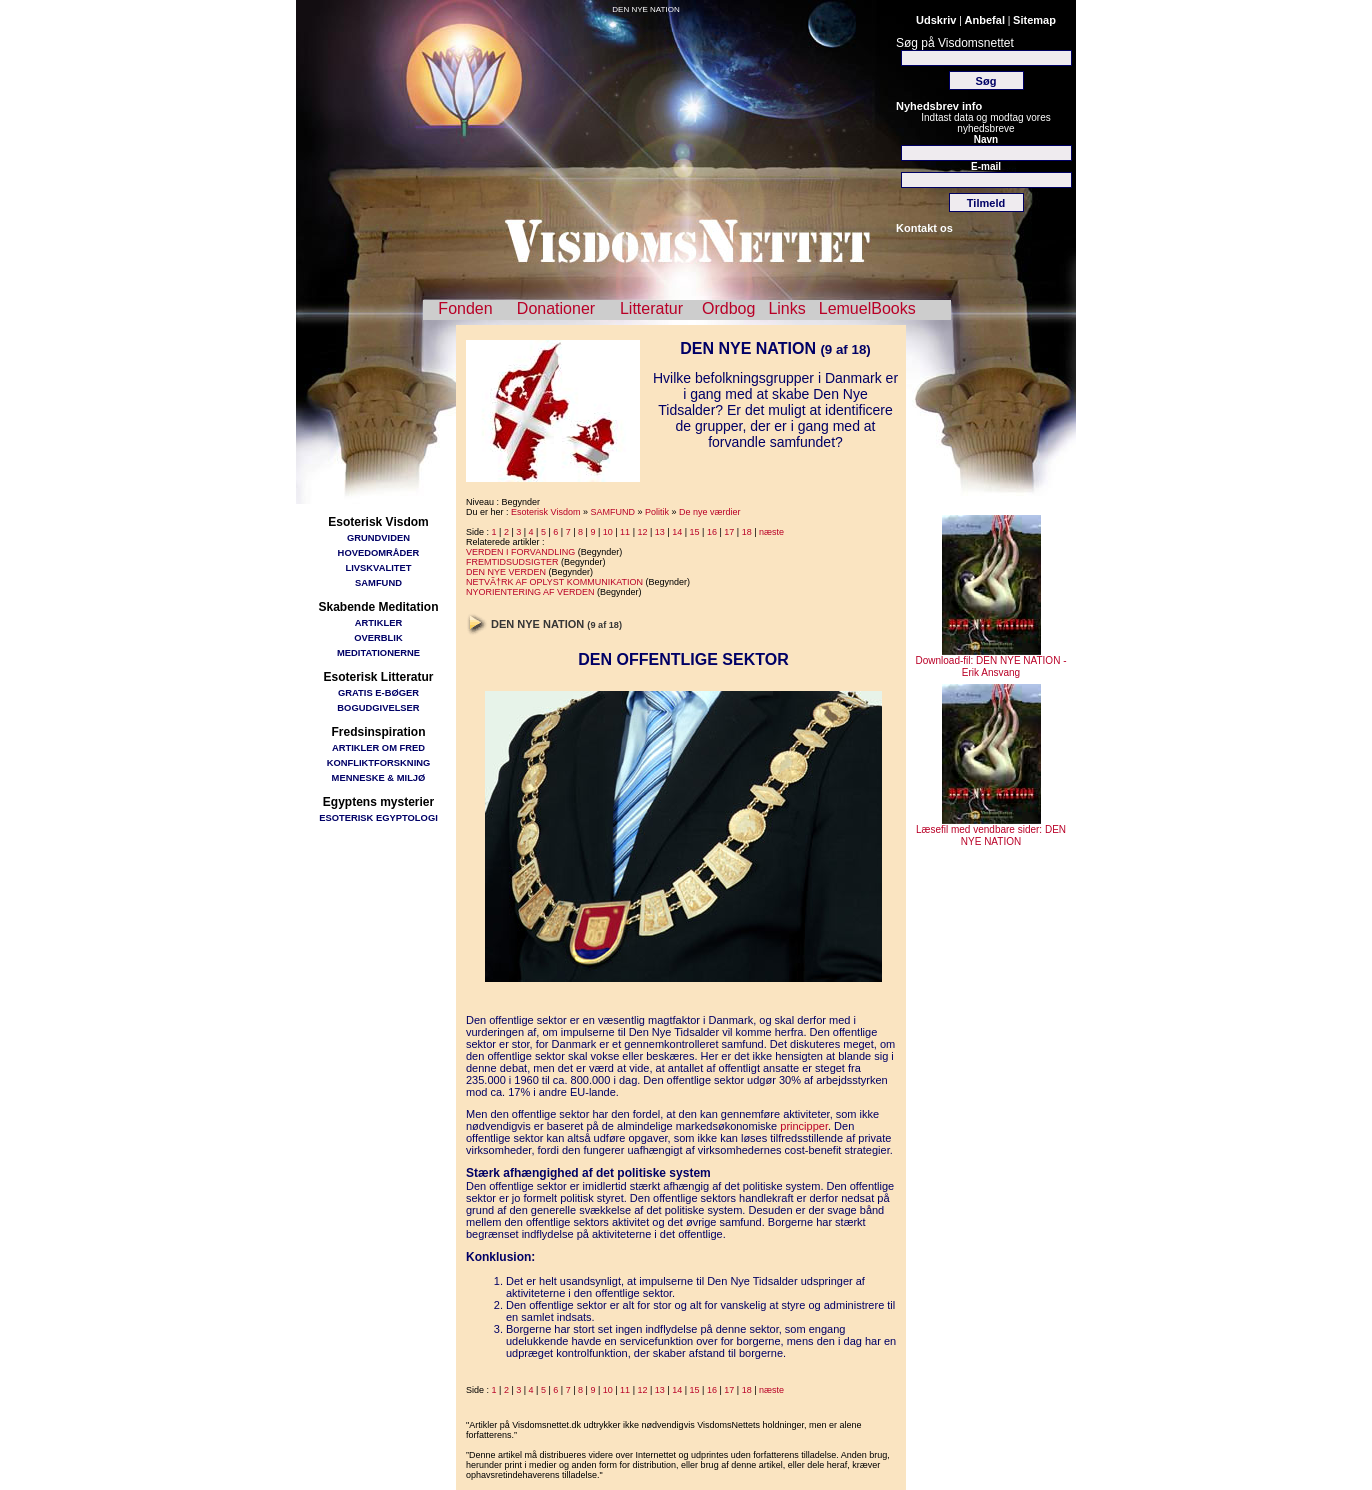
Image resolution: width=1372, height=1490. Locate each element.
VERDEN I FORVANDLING (520, 552)
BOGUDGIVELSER (378, 707)
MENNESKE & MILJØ (379, 777)
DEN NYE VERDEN (506, 572)
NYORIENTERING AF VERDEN (530, 592)
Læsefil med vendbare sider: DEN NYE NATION (991, 831)
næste (771, 532)
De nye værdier (710, 512)
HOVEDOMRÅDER (379, 552)
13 (660, 532)
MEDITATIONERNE (378, 652)
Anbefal (985, 20)
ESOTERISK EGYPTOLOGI (378, 817)
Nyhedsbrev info (939, 106)
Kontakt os (924, 228)
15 (695, 532)
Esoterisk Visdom (545, 512)
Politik (657, 512)
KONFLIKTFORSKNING (379, 762)
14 (677, 532)
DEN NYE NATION (645, 9)
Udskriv (936, 20)
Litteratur (651, 308)
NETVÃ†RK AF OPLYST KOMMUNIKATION (554, 582)
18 (747, 532)
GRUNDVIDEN (378, 537)
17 (729, 532)
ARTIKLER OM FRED (378, 747)
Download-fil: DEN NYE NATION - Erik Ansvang (991, 662)
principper (804, 1126)
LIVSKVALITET (379, 567)
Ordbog (728, 308)
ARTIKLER (378, 622)
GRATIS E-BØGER (378, 692)
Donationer (556, 308)
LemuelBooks (867, 308)
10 (608, 532)
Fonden (465, 308)
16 (712, 532)
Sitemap (1034, 20)
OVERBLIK (378, 637)
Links (786, 308)
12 (642, 532)
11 (625, 532)
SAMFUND (378, 582)
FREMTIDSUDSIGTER (512, 562)
